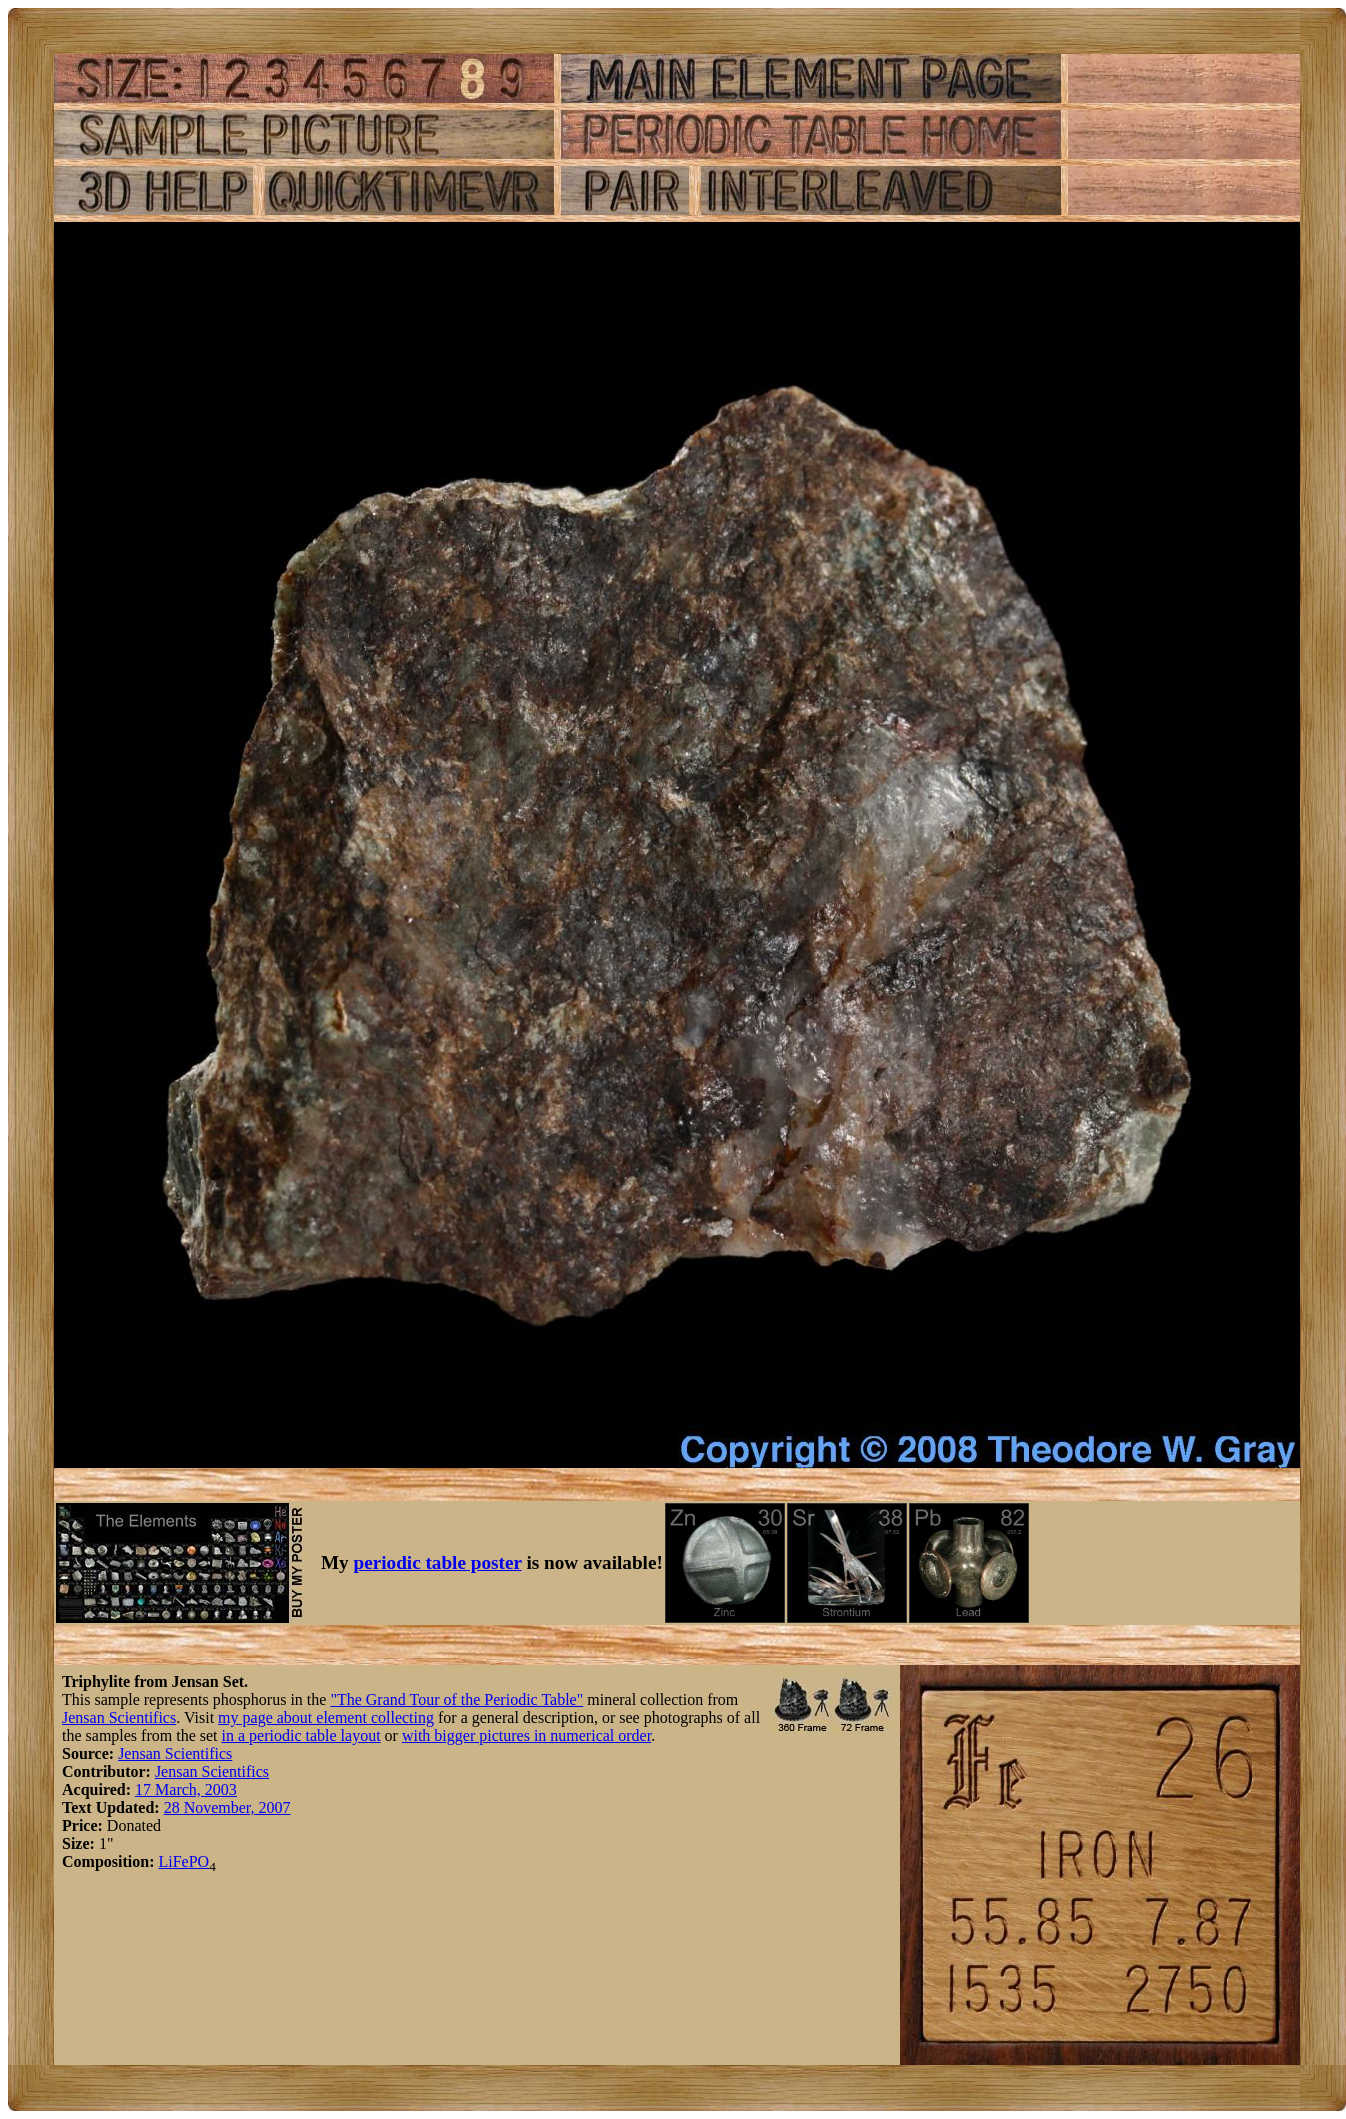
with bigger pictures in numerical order (526, 1735)
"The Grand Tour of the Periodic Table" (456, 1699)
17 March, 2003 (186, 1789)
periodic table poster (438, 1562)
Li (165, 1861)
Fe (181, 1861)
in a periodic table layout (301, 1735)
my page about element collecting (326, 1717)
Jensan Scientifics (119, 1717)
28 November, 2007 (227, 1807)
